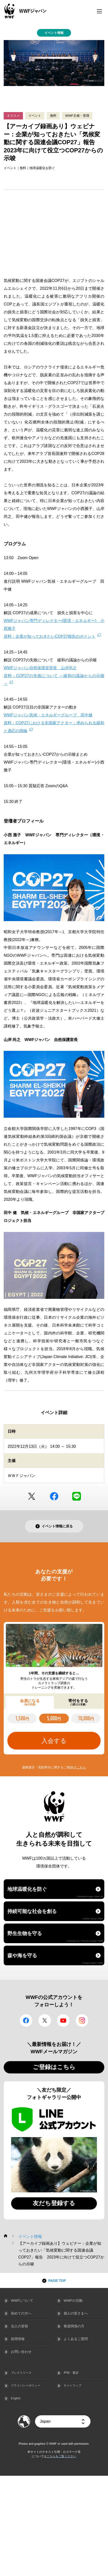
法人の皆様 (19, 2326)
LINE (76, 1496)
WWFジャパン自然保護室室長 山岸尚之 (40, 668)
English (15, 2398)
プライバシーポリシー (25, 2385)
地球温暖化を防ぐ (55, 1892)
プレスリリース (21, 2372)
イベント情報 (54, 33)
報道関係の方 (74, 2326)
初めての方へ (21, 2313)
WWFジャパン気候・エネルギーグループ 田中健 (48, 715)
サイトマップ (72, 2385)
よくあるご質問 (76, 2339)
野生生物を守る (55, 1936)
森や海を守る (55, 1958)
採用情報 (18, 2339)
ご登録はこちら (54, 2067)
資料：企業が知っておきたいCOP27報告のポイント (49, 636)
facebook (54, 1496)
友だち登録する (54, 2203)
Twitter (31, 1496)
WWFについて (22, 2300)
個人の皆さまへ (76, 2313)
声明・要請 (71, 2372)
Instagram (82, 2020)
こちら (81, 1767)
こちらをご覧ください (61, 2456)
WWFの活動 (73, 2300)
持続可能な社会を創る (55, 1914)
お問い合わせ (21, 2352)
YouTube (63, 2020)
